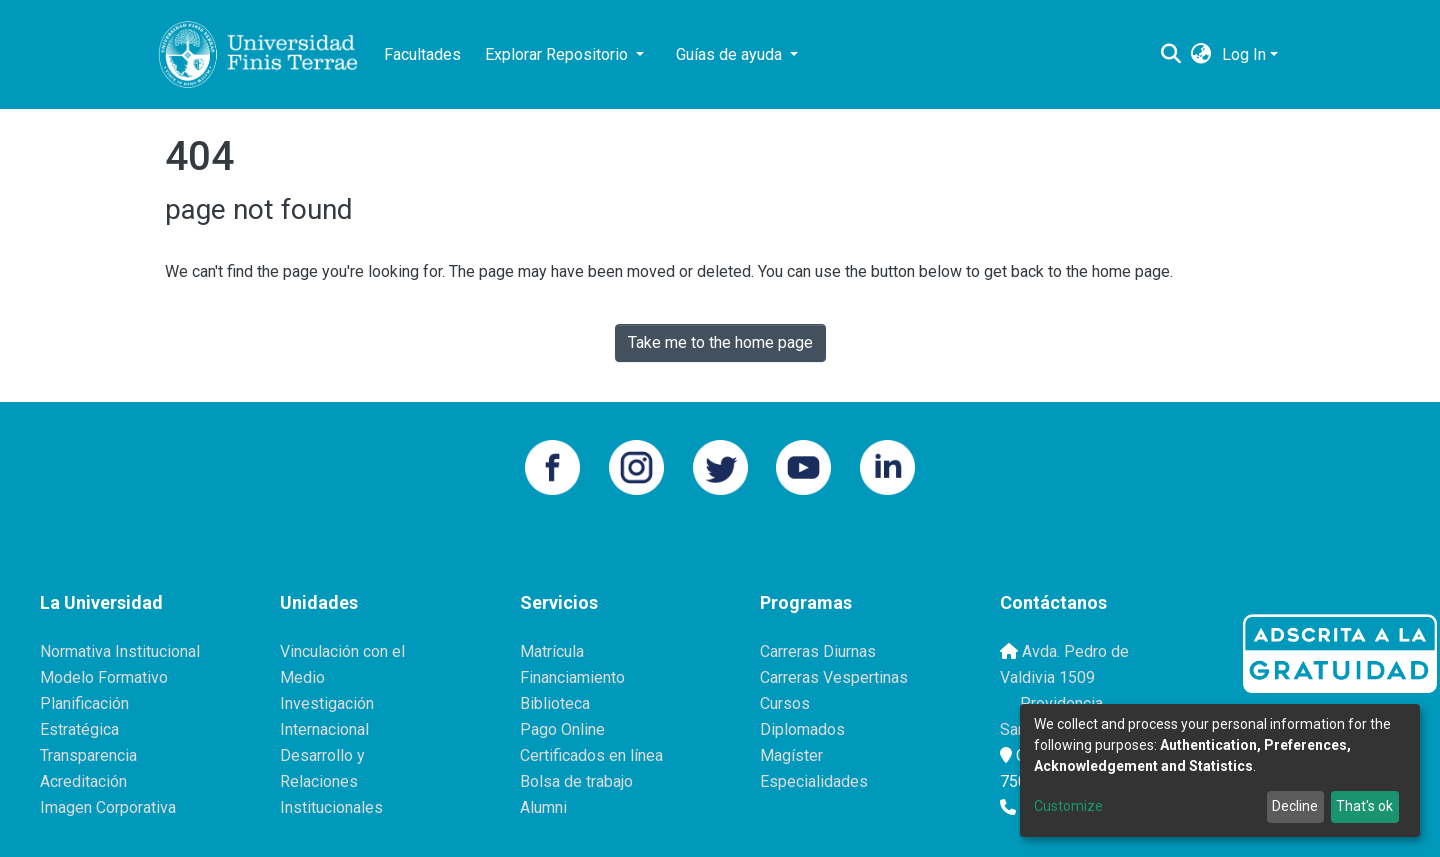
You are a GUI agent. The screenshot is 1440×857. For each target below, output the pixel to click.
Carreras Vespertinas (834, 677)
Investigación (327, 703)
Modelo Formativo (104, 677)
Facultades (422, 54)
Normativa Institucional (120, 651)
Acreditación (83, 781)
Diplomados (802, 729)
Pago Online (562, 729)
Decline (1295, 806)
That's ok (1364, 806)
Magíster (791, 755)
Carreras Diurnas (818, 651)
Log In (1244, 54)
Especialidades (814, 781)
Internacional (324, 729)
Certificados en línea (591, 755)
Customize (1068, 806)
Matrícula (552, 651)
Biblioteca (555, 703)
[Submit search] (1171, 55)
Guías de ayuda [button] (731, 54)
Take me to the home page (720, 342)
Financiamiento (572, 677)
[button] (1201, 55)
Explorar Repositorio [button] (558, 54)
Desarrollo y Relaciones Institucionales (331, 781)
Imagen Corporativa (108, 807)
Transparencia (88, 755)
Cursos (785, 703)
